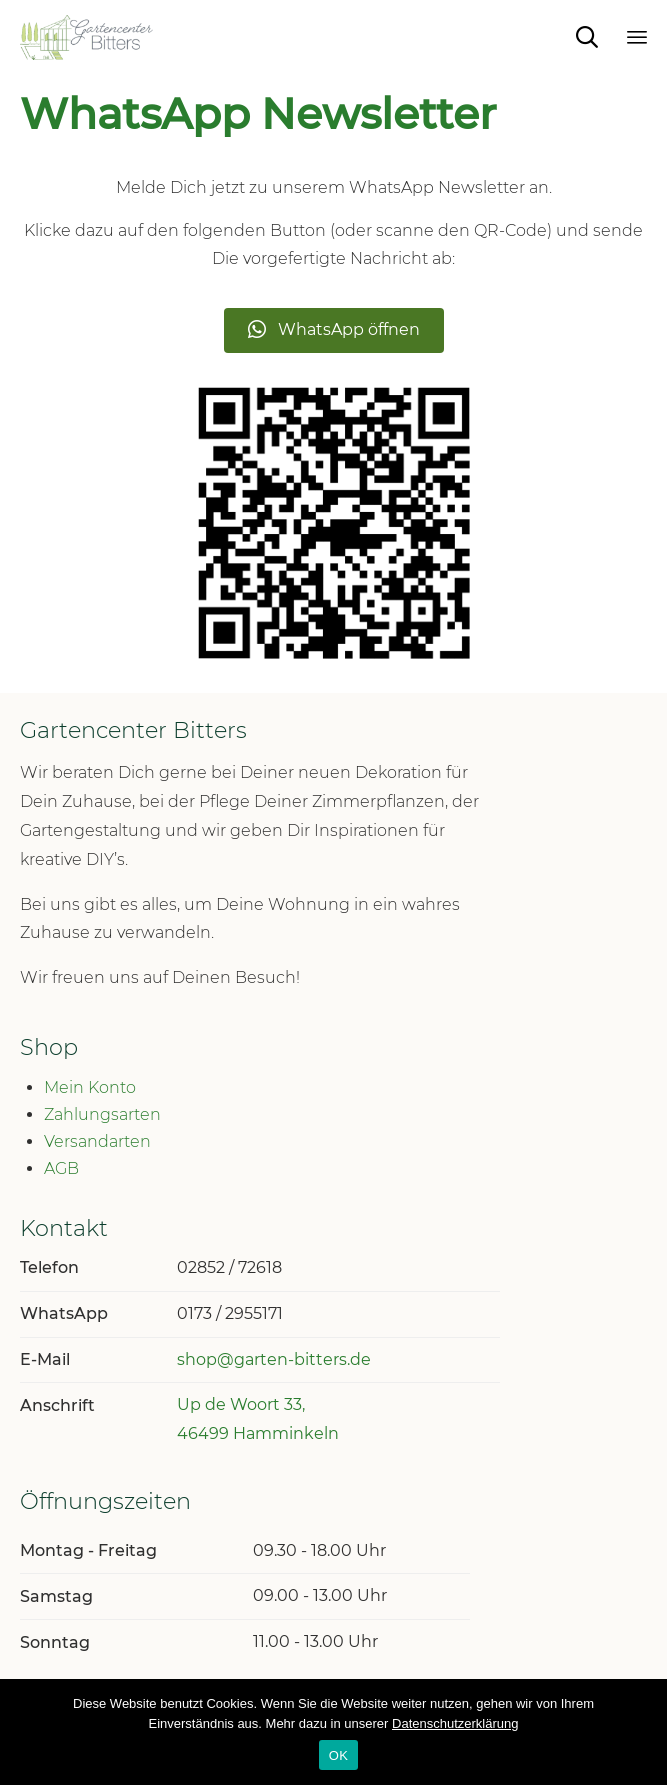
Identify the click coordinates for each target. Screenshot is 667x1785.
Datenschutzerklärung (455, 1723)
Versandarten (97, 1141)
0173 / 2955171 (230, 1313)
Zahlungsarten (102, 1114)
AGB (61, 1168)
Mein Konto (90, 1087)
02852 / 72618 (229, 1267)
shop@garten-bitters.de (274, 1359)
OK (338, 1755)
